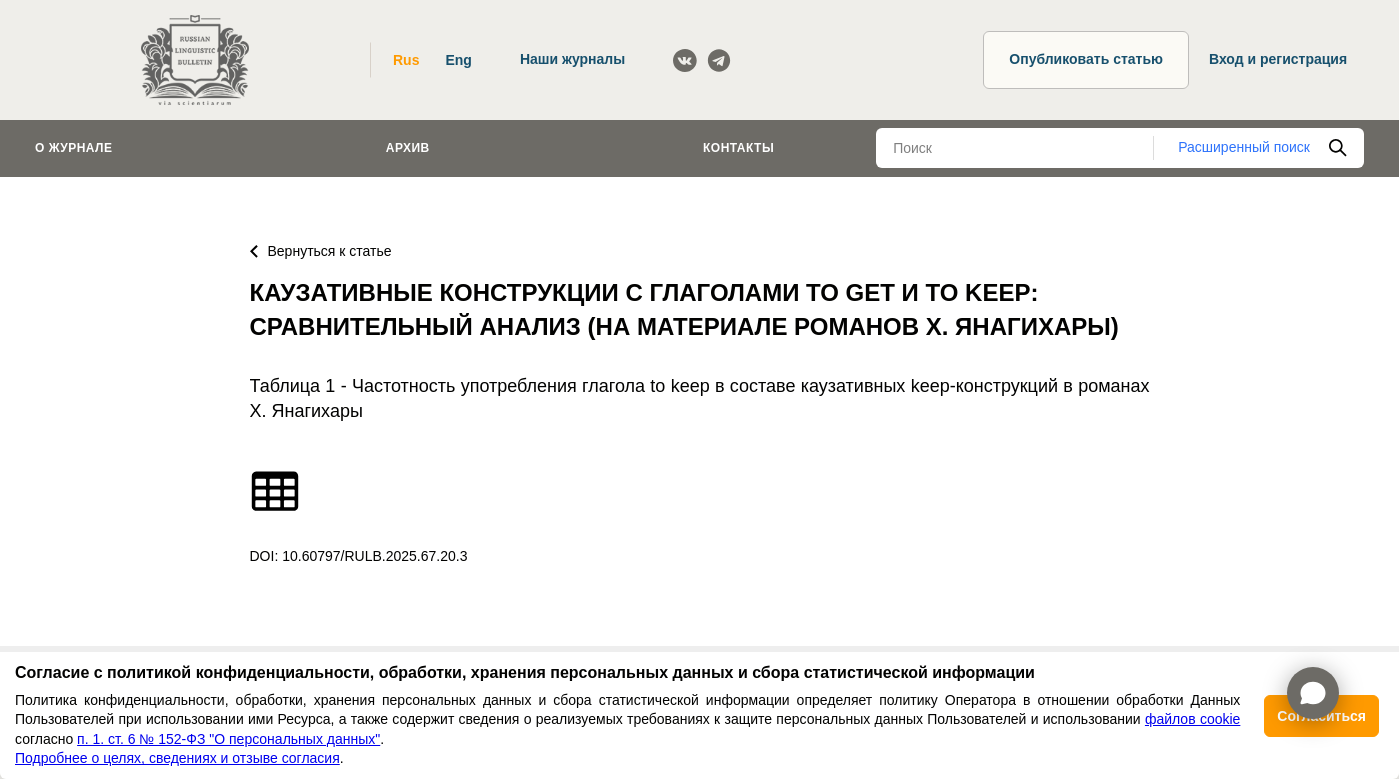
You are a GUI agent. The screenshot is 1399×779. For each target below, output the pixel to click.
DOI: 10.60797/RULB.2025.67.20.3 (359, 556)
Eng (458, 60)
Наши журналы (572, 59)
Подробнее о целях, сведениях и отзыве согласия (177, 758)
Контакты (738, 148)
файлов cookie (1192, 719)
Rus (406, 60)
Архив (408, 148)
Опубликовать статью (1086, 59)
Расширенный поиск (1244, 147)
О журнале (74, 148)
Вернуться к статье (321, 251)
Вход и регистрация (1278, 59)
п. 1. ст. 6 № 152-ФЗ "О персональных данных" (228, 739)
